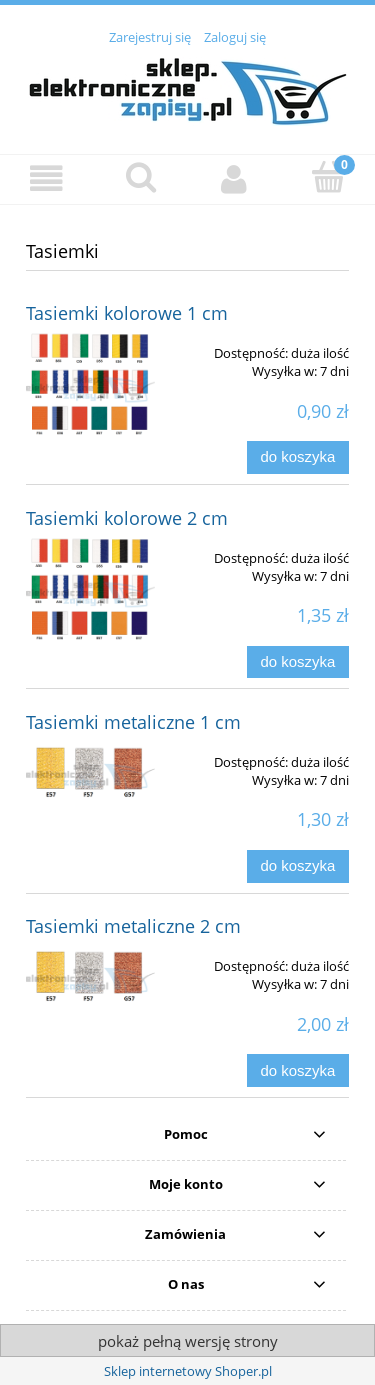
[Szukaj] (141, 177)
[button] (47, 178)
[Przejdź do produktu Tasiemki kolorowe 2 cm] (90, 594)
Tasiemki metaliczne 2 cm (133, 926)
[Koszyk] (328, 177)
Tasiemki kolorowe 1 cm (127, 313)
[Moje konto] (235, 178)
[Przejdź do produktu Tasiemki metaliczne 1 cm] (90, 776)
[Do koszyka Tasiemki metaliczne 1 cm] (298, 866)
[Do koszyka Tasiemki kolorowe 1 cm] (298, 457)
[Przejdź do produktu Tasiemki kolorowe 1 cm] (90, 389)
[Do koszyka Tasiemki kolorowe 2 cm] (298, 662)
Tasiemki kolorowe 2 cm (127, 518)
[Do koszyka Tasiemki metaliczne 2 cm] (298, 1070)
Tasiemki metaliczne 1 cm (133, 722)
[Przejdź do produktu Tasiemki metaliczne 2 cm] (90, 980)
